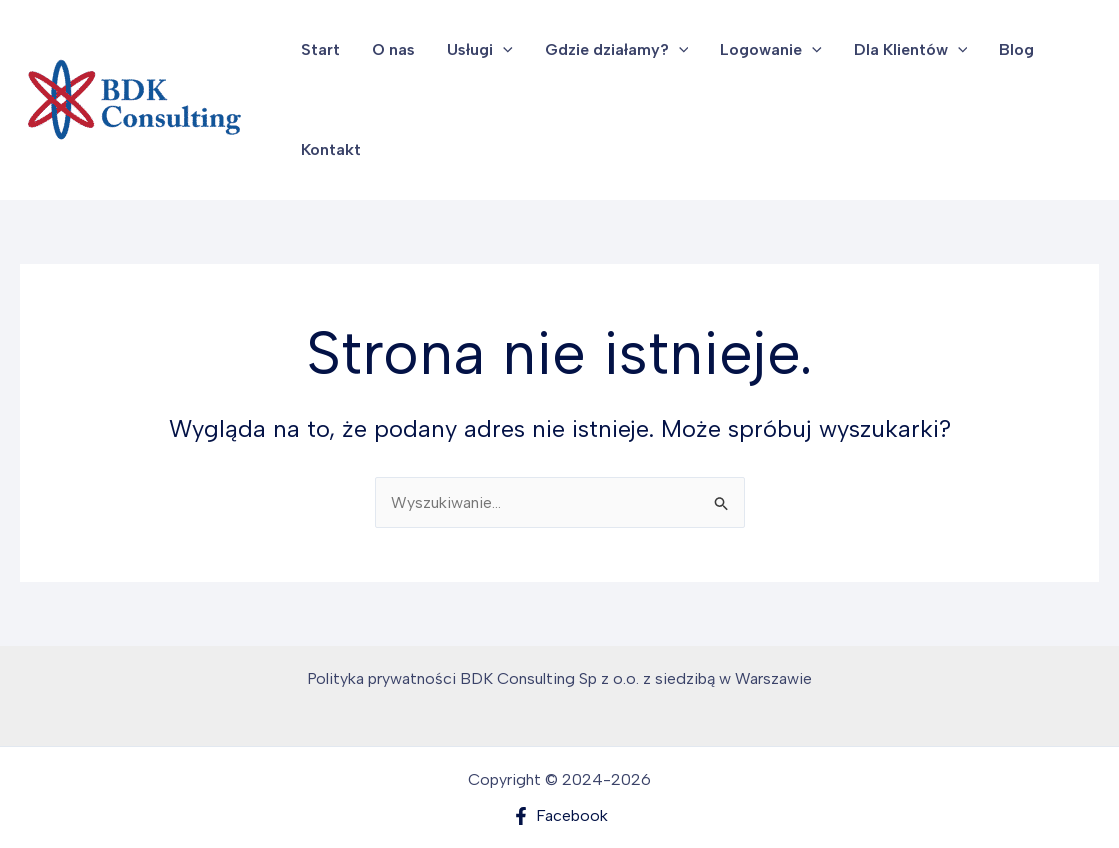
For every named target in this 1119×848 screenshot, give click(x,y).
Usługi (480, 50)
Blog (1016, 49)
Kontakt (331, 149)
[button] (503, 50)
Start (320, 49)
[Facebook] (559, 816)
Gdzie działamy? (617, 50)
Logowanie (771, 50)
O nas (393, 49)
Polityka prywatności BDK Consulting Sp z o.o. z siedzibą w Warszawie (559, 678)
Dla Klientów (911, 50)
